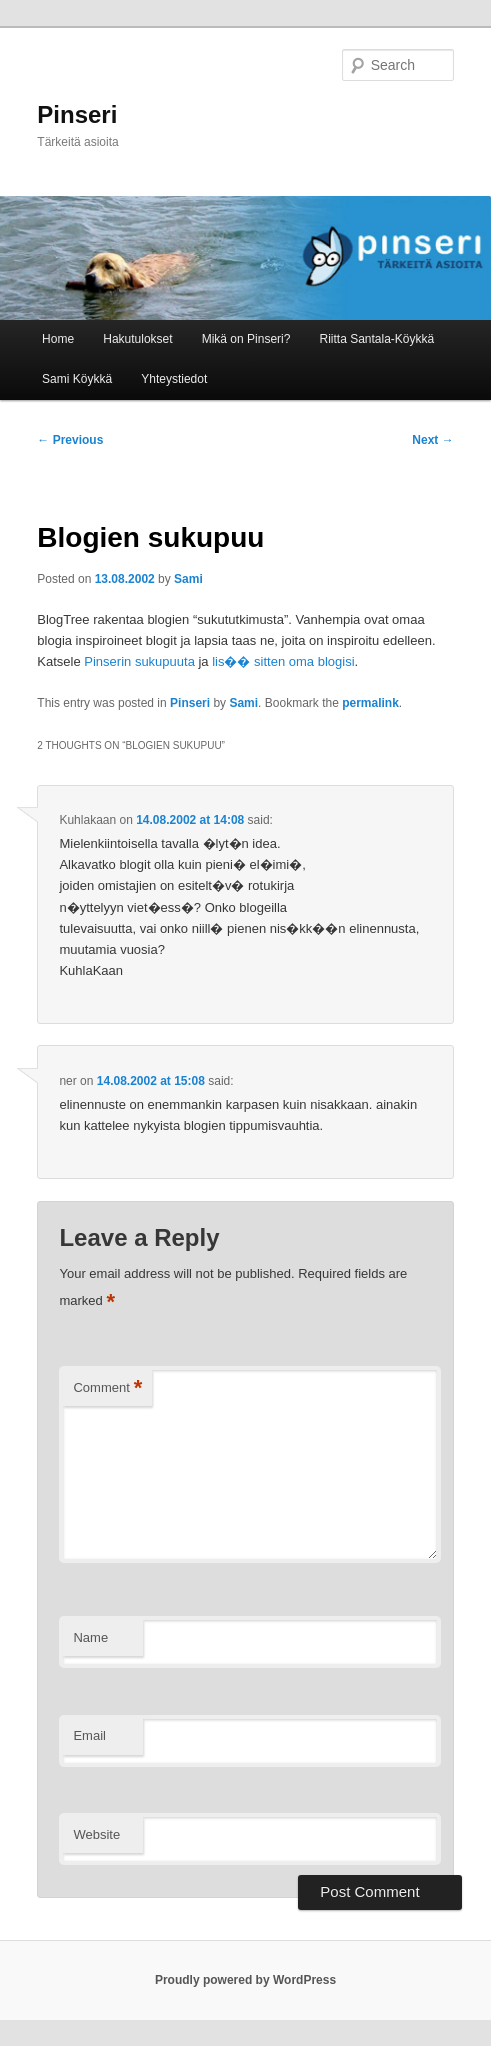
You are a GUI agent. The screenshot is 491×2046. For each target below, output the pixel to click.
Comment (107, 1388)
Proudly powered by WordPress (245, 1980)
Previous (70, 440)
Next (432, 440)
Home (58, 339)
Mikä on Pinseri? (246, 339)
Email (89, 1735)
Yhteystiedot (174, 379)
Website (96, 1834)
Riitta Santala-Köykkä (377, 339)
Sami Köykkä (77, 379)
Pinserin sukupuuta (141, 661)
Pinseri (77, 114)
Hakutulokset (137, 339)
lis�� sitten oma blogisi (283, 661)
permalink (370, 703)
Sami (188, 579)
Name (90, 1637)
